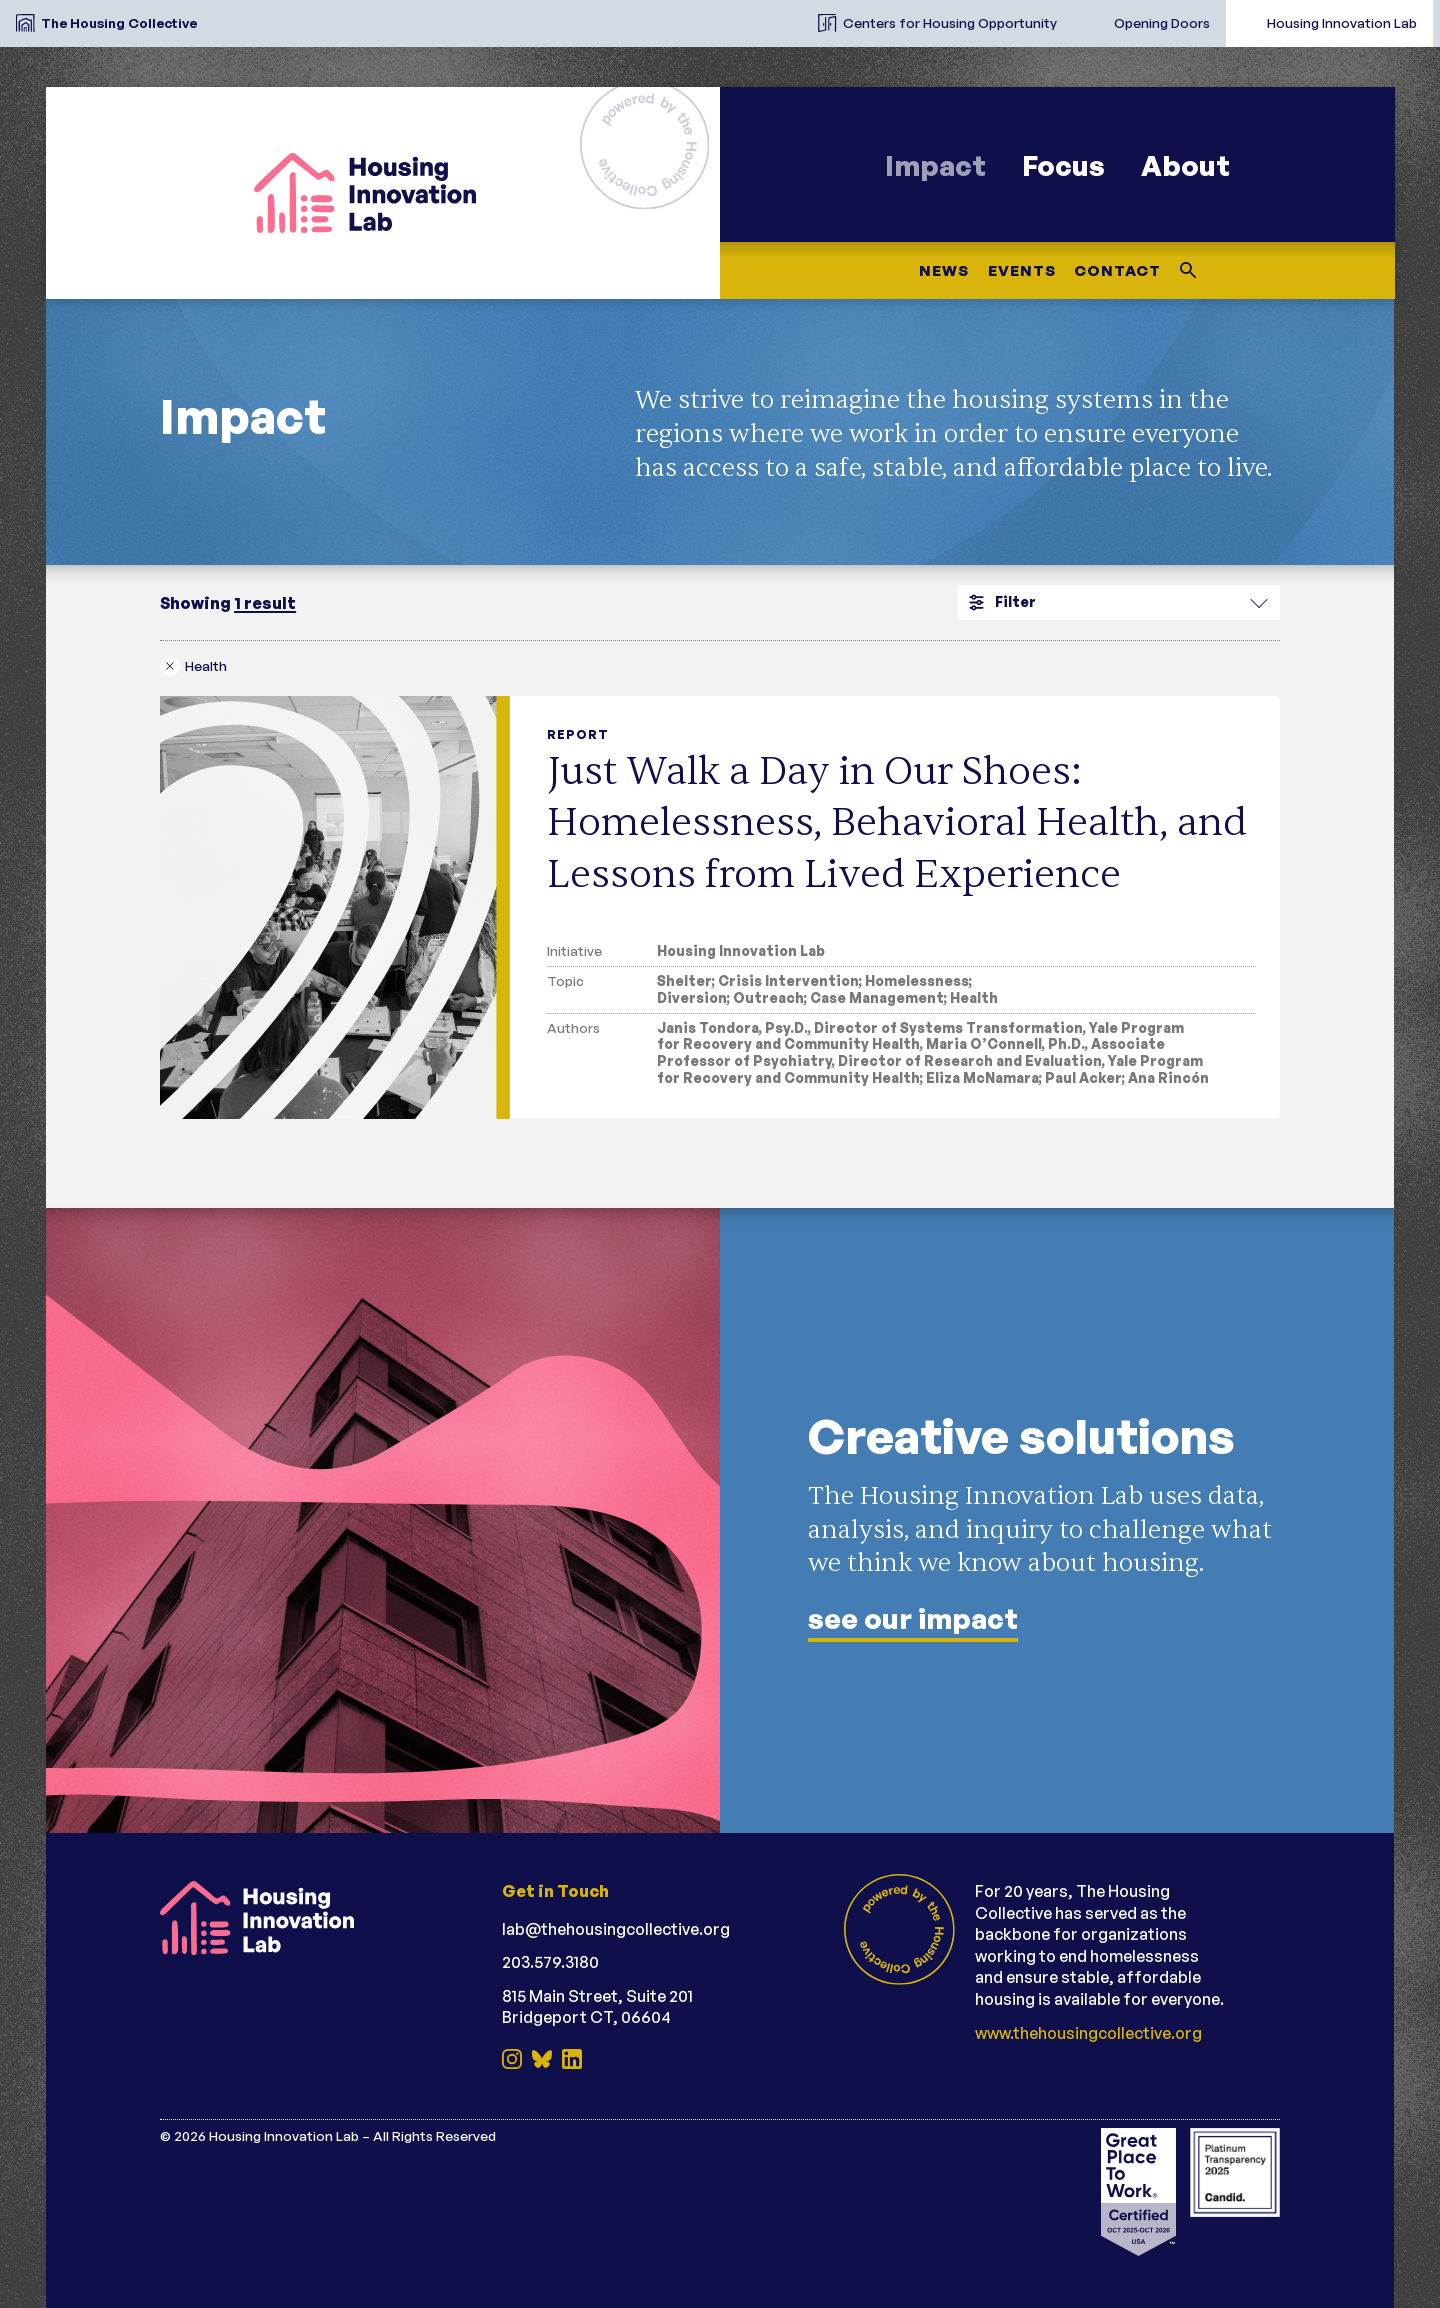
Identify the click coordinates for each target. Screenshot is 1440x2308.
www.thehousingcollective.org (1088, 2033)
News (943, 270)
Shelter (684, 980)
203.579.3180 (550, 1962)
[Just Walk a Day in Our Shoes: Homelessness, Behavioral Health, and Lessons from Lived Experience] (720, 907)
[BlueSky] (542, 2061)
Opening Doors (1162, 22)
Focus (1063, 166)
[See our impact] (720, 1520)
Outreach (768, 997)
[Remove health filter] (198, 666)
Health (974, 997)
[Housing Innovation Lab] (382, 193)
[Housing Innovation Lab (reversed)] (280, 1918)
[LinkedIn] (572, 2061)
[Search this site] (1188, 270)
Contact (1117, 270)
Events (1021, 270)
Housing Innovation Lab (1342, 22)
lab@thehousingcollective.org (616, 1929)
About (1185, 166)
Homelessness (917, 980)
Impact (935, 166)
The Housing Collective (119, 22)
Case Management (877, 997)
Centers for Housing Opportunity (950, 22)
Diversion (692, 997)
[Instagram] (512, 2061)
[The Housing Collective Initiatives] (786, 15)
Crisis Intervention (788, 980)
